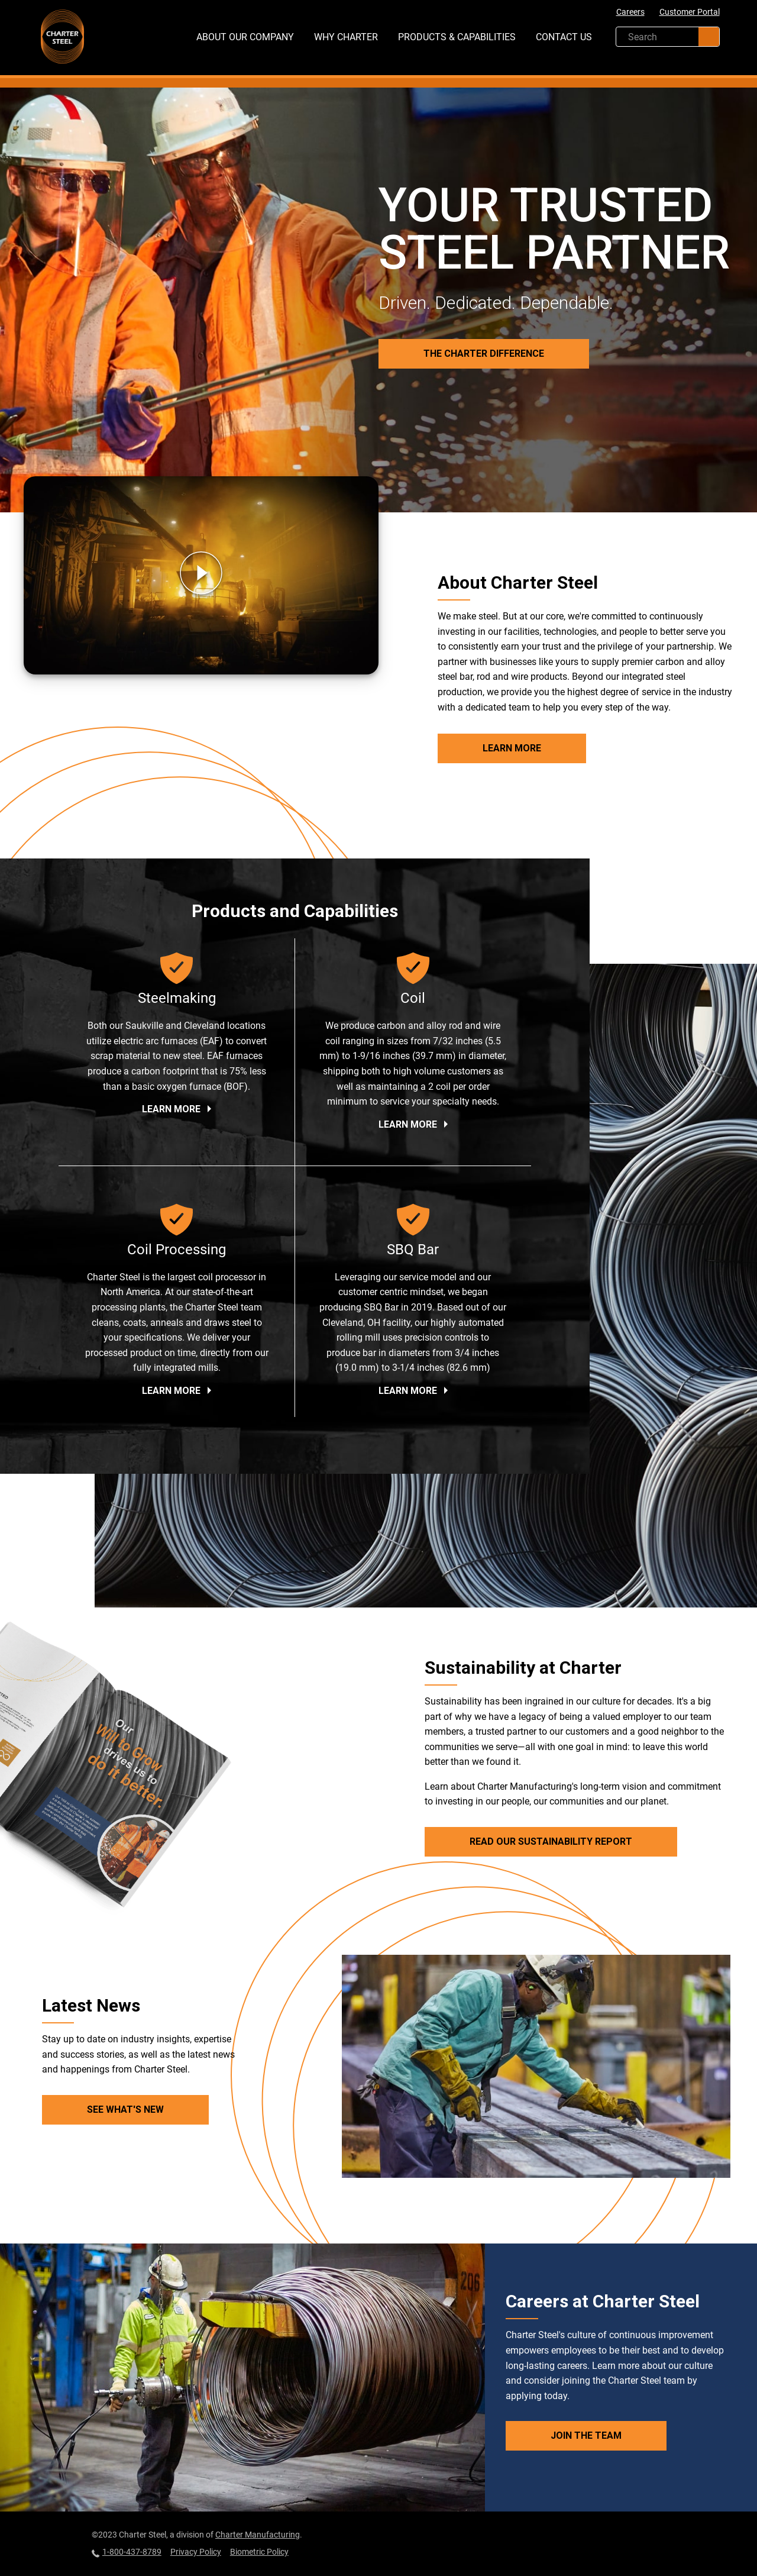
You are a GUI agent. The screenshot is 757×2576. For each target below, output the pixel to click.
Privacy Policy (195, 2551)
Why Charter (346, 37)
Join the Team (586, 2435)
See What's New (125, 2109)
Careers (630, 12)
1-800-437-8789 (126, 2551)
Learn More (512, 748)
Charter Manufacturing (257, 2534)
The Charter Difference (483, 353)
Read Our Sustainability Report (551, 1841)
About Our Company (245, 37)
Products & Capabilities (457, 37)
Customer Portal (689, 12)
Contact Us (564, 37)
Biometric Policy (259, 2551)
